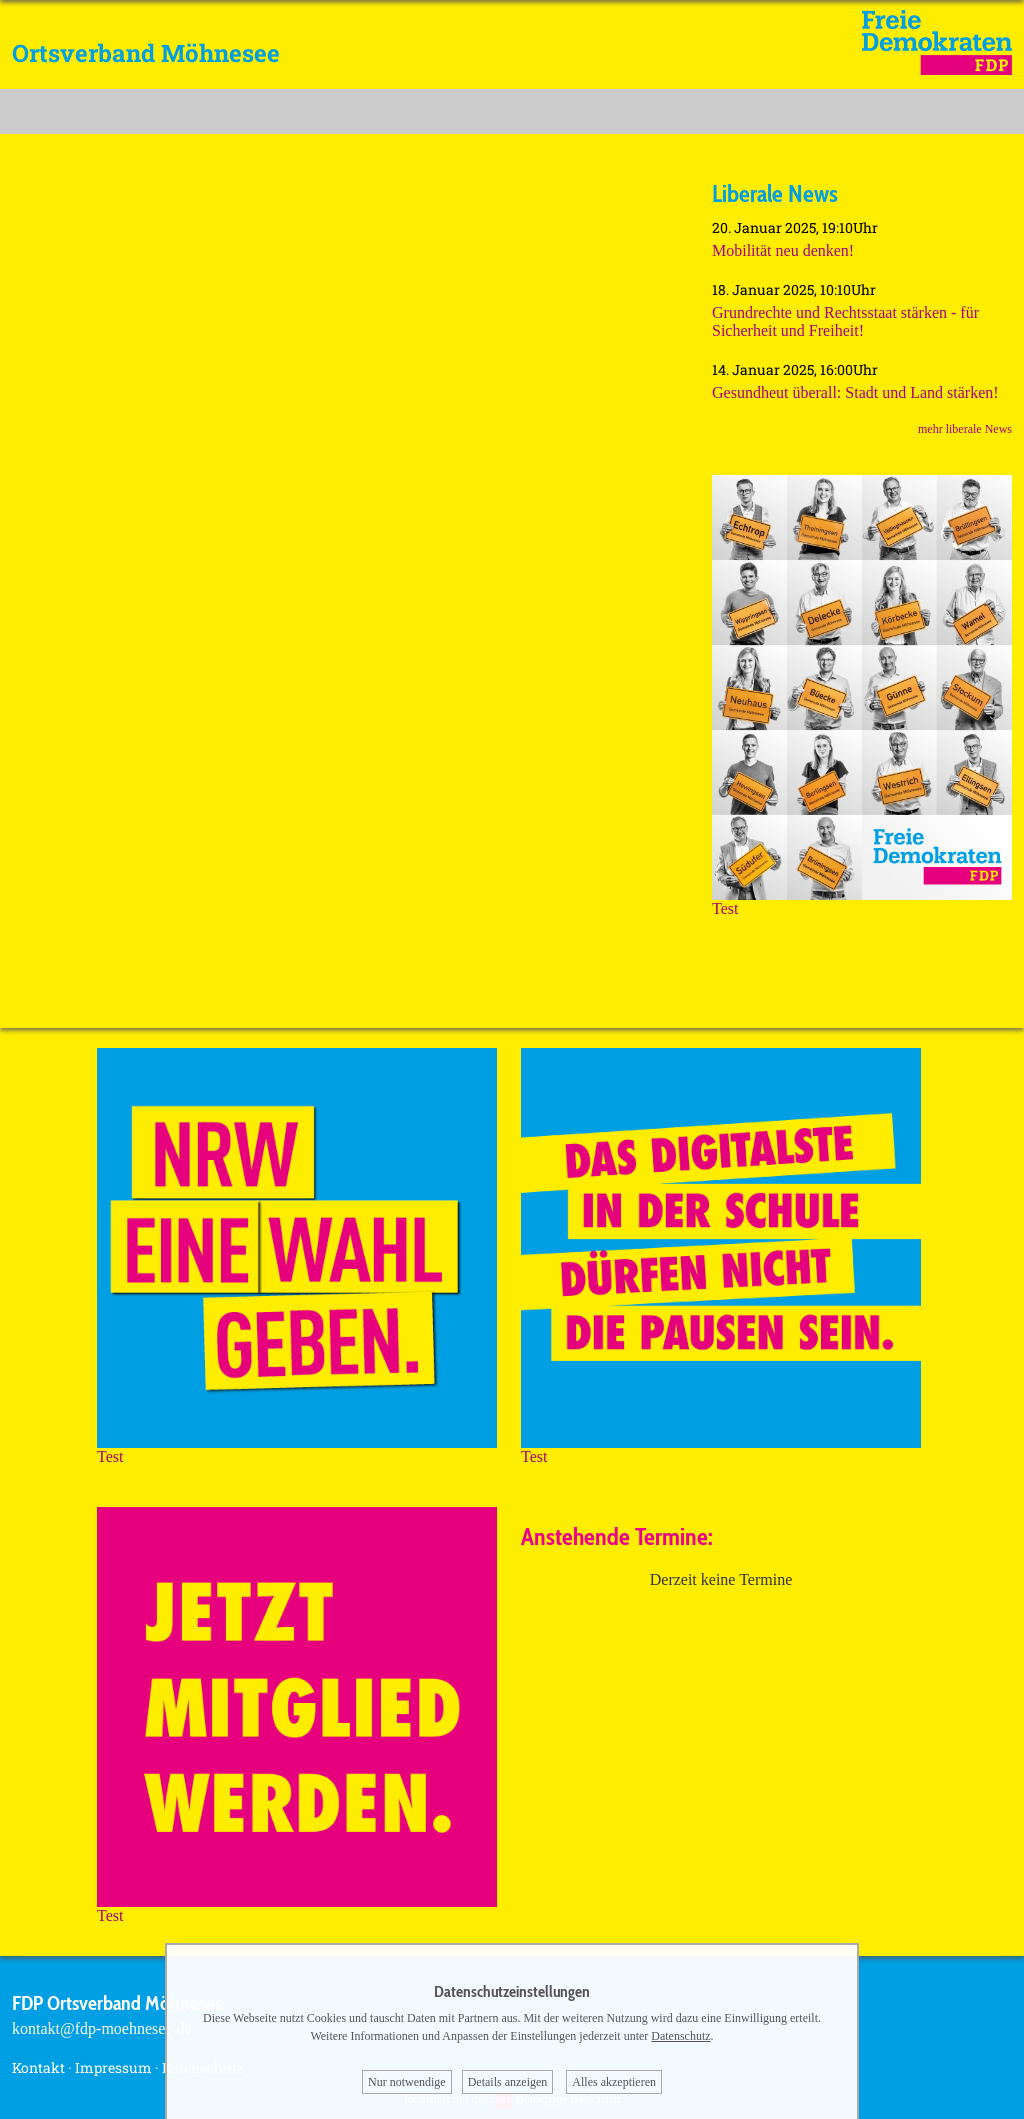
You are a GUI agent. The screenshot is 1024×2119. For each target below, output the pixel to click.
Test (862, 901)
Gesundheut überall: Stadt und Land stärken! (855, 392)
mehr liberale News (965, 429)
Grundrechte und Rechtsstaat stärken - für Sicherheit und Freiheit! (845, 321)
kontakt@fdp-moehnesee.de (102, 2028)
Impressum (113, 2067)
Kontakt (38, 2067)
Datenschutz (680, 2036)
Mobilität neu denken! (783, 250)
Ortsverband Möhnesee (146, 53)
